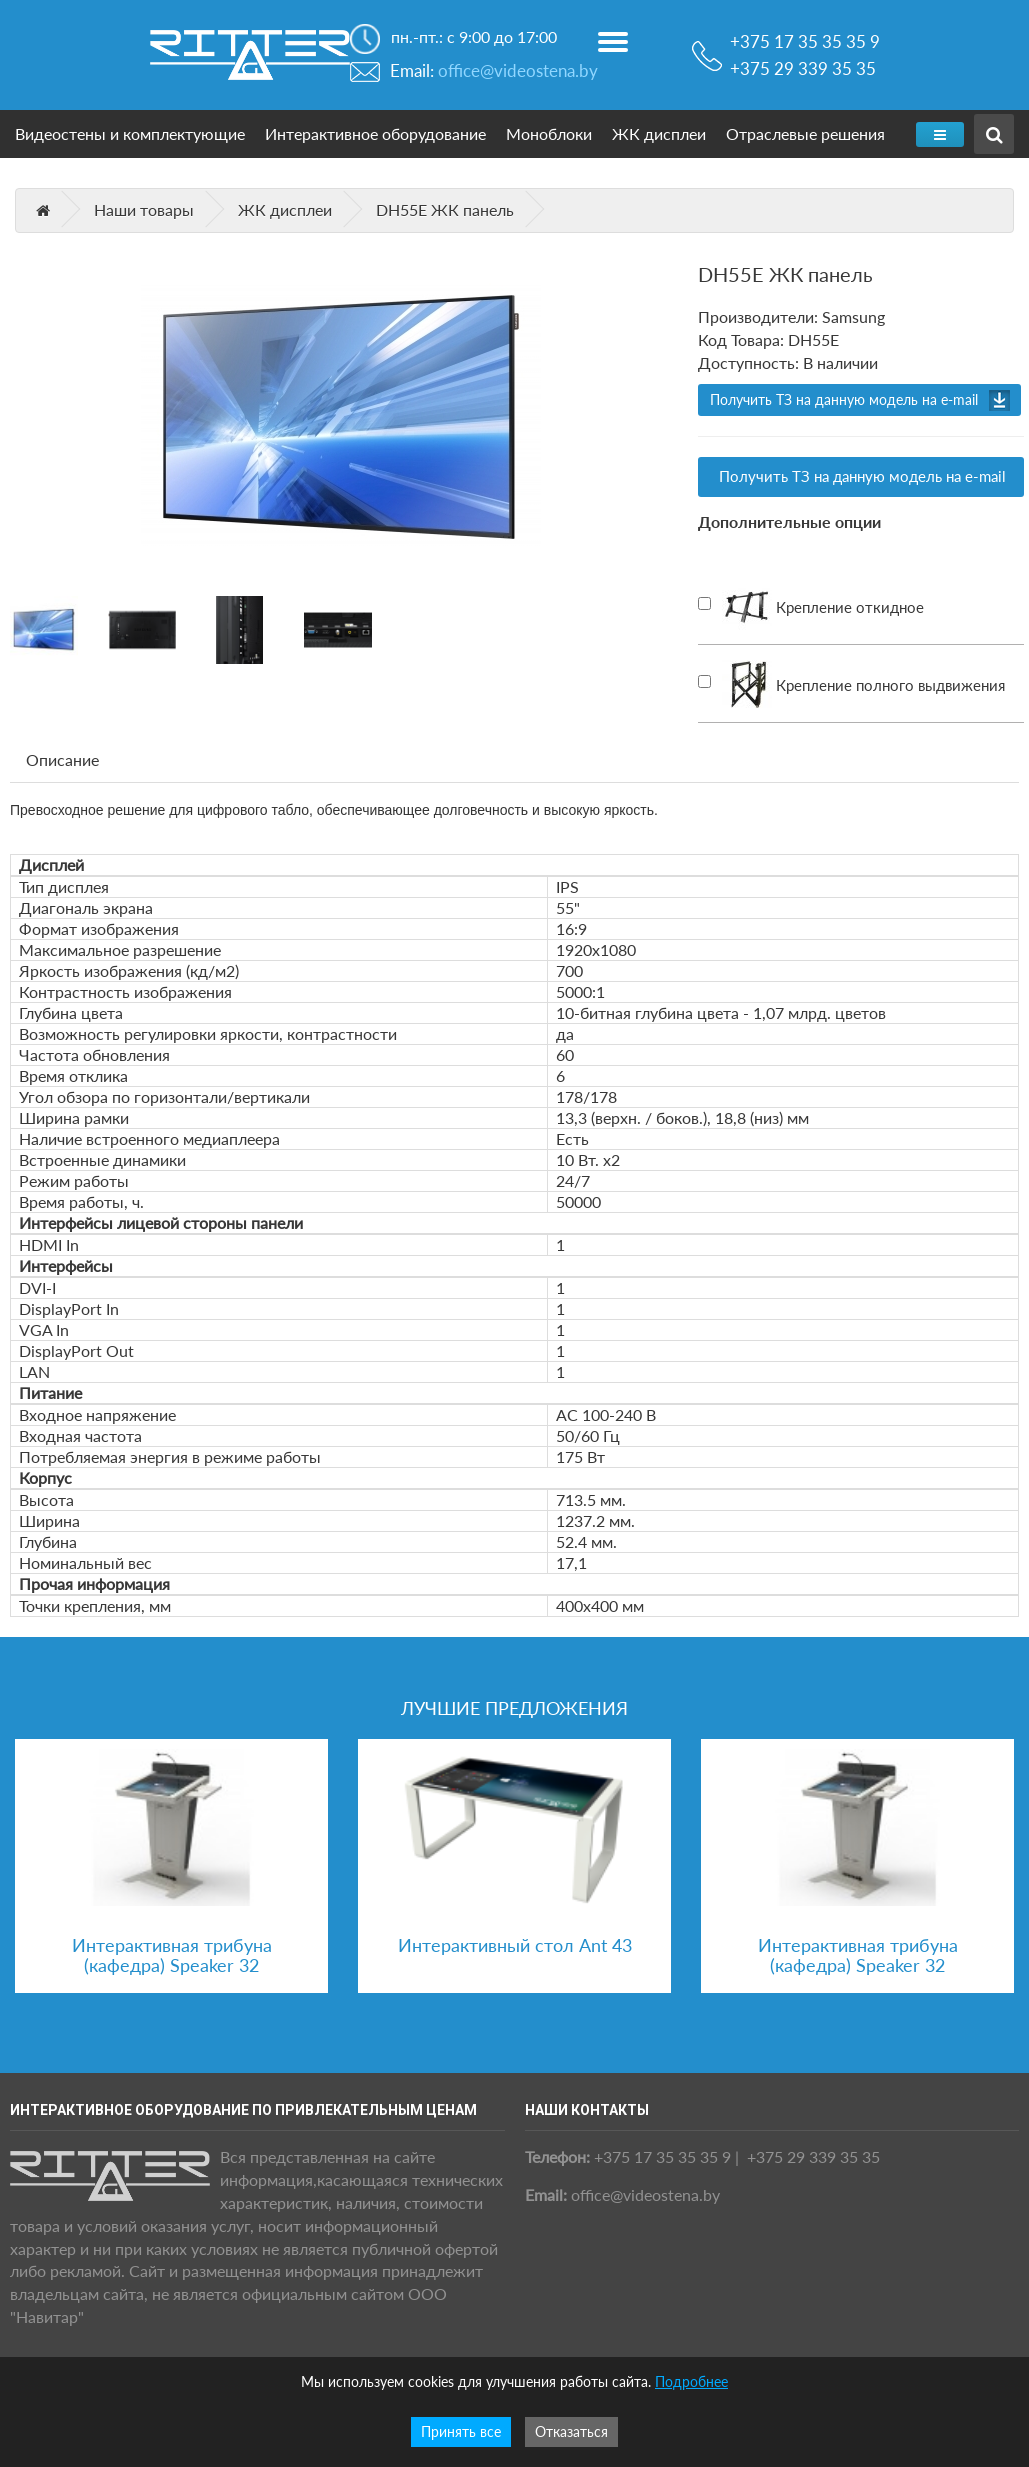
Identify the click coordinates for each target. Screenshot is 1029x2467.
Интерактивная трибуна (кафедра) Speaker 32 (172, 1955)
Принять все (461, 2431)
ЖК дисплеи (659, 133)
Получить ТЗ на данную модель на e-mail (844, 399)
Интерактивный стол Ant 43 (515, 1945)
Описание (62, 759)
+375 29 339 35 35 (803, 68)
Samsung (853, 316)
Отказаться (571, 2431)
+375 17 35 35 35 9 (805, 32)
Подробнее (691, 2381)
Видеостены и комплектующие (130, 133)
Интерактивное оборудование (375, 133)
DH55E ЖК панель (445, 209)
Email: (494, 70)
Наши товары (144, 209)
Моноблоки (549, 133)
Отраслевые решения (805, 133)
